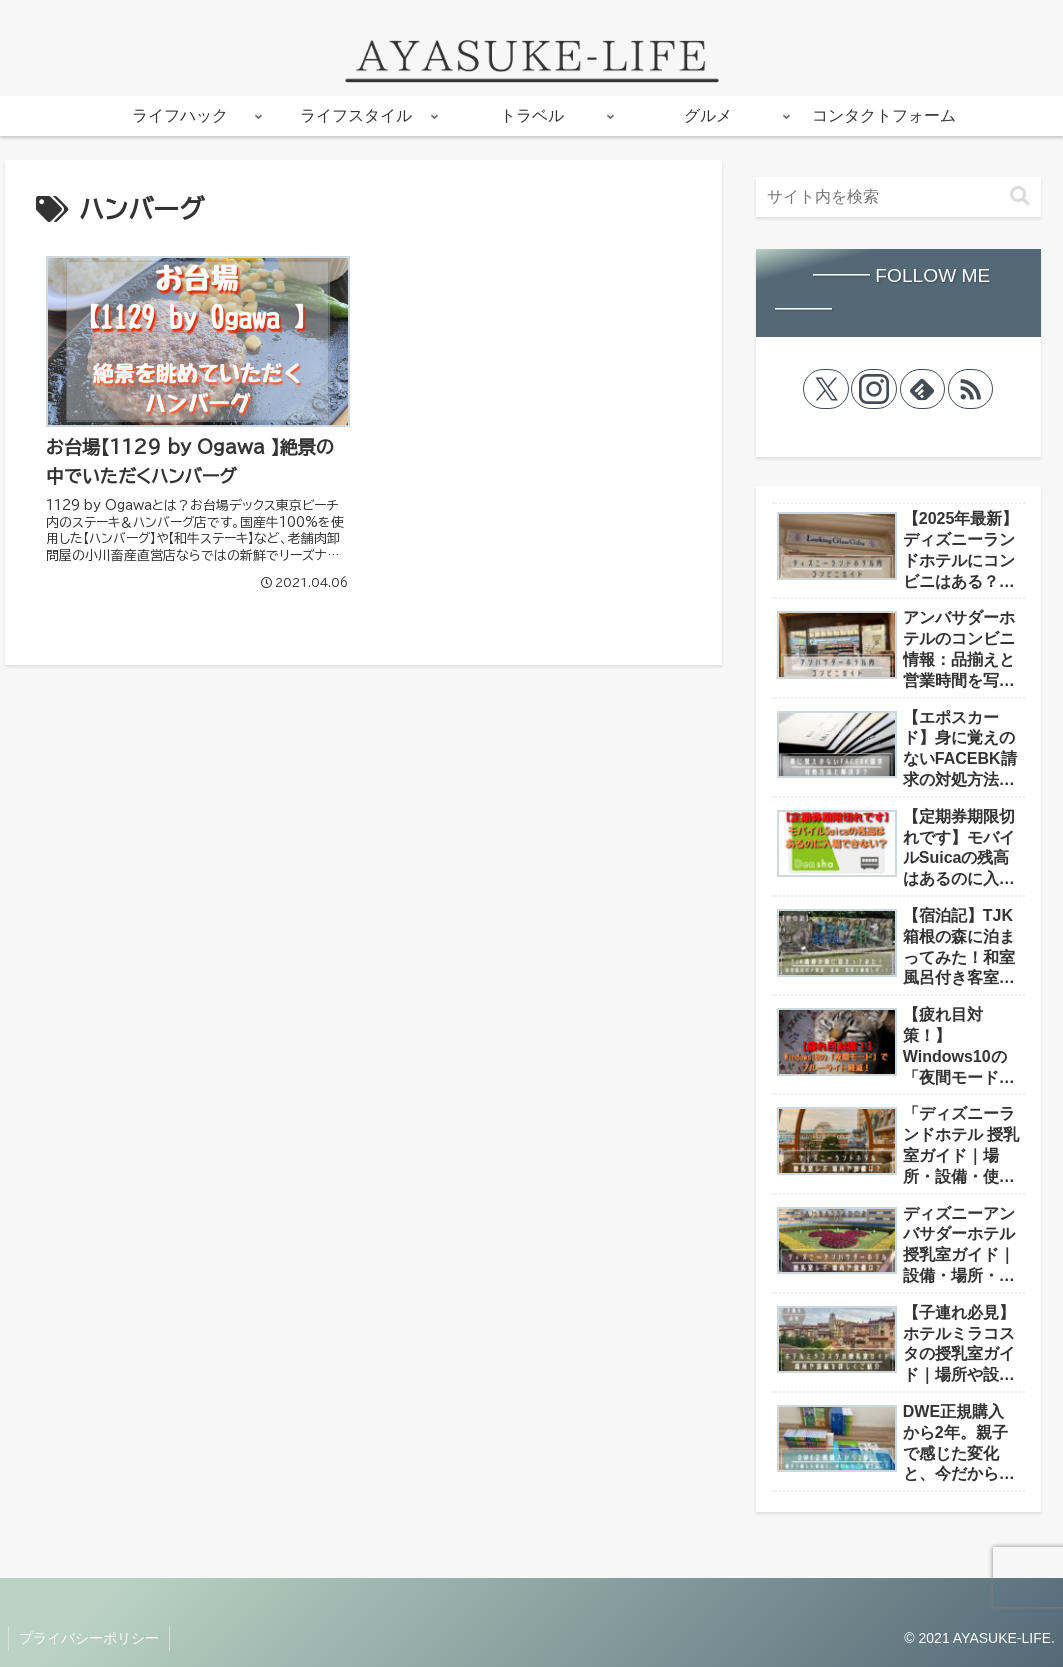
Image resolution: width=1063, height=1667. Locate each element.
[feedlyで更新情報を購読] (923, 389)
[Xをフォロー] (826, 389)
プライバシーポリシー (89, 1638)
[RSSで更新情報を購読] (971, 389)
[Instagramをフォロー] (874, 389)
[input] (898, 197)
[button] (1020, 196)
